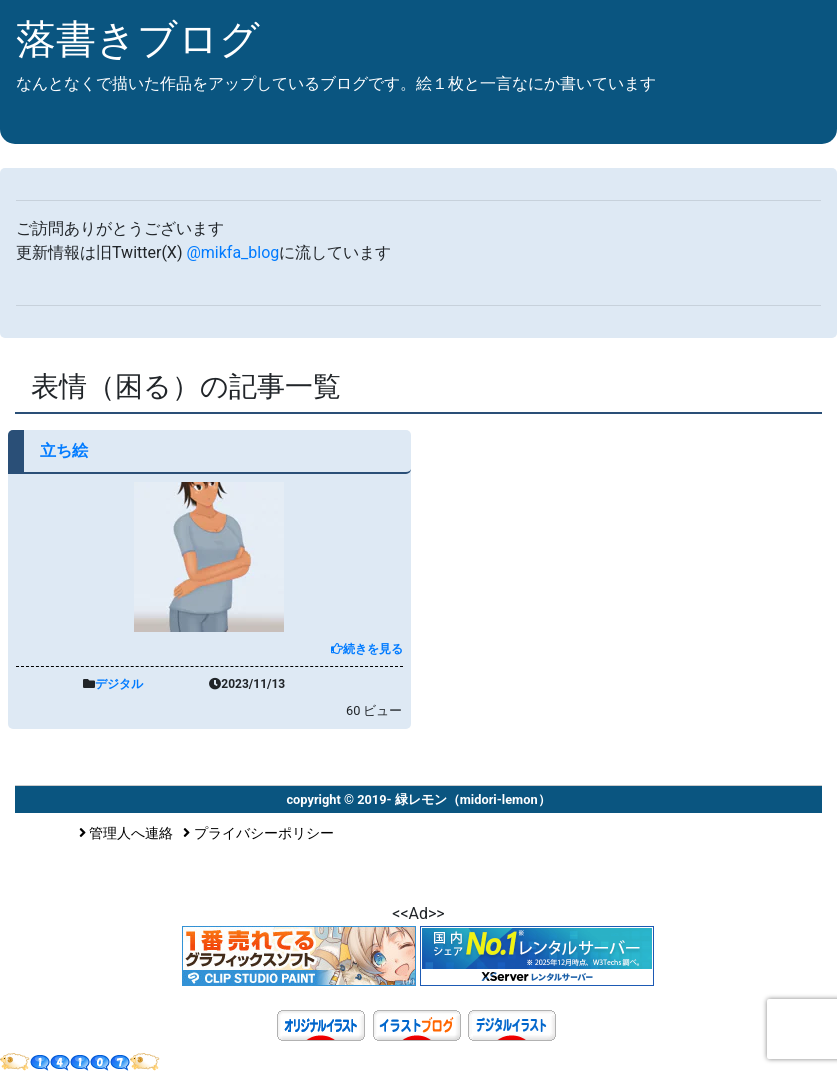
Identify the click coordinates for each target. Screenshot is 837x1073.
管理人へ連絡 (126, 833)
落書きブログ (138, 39)
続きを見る (367, 649)
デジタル (119, 684)
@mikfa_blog (232, 252)
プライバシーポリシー (258, 833)
